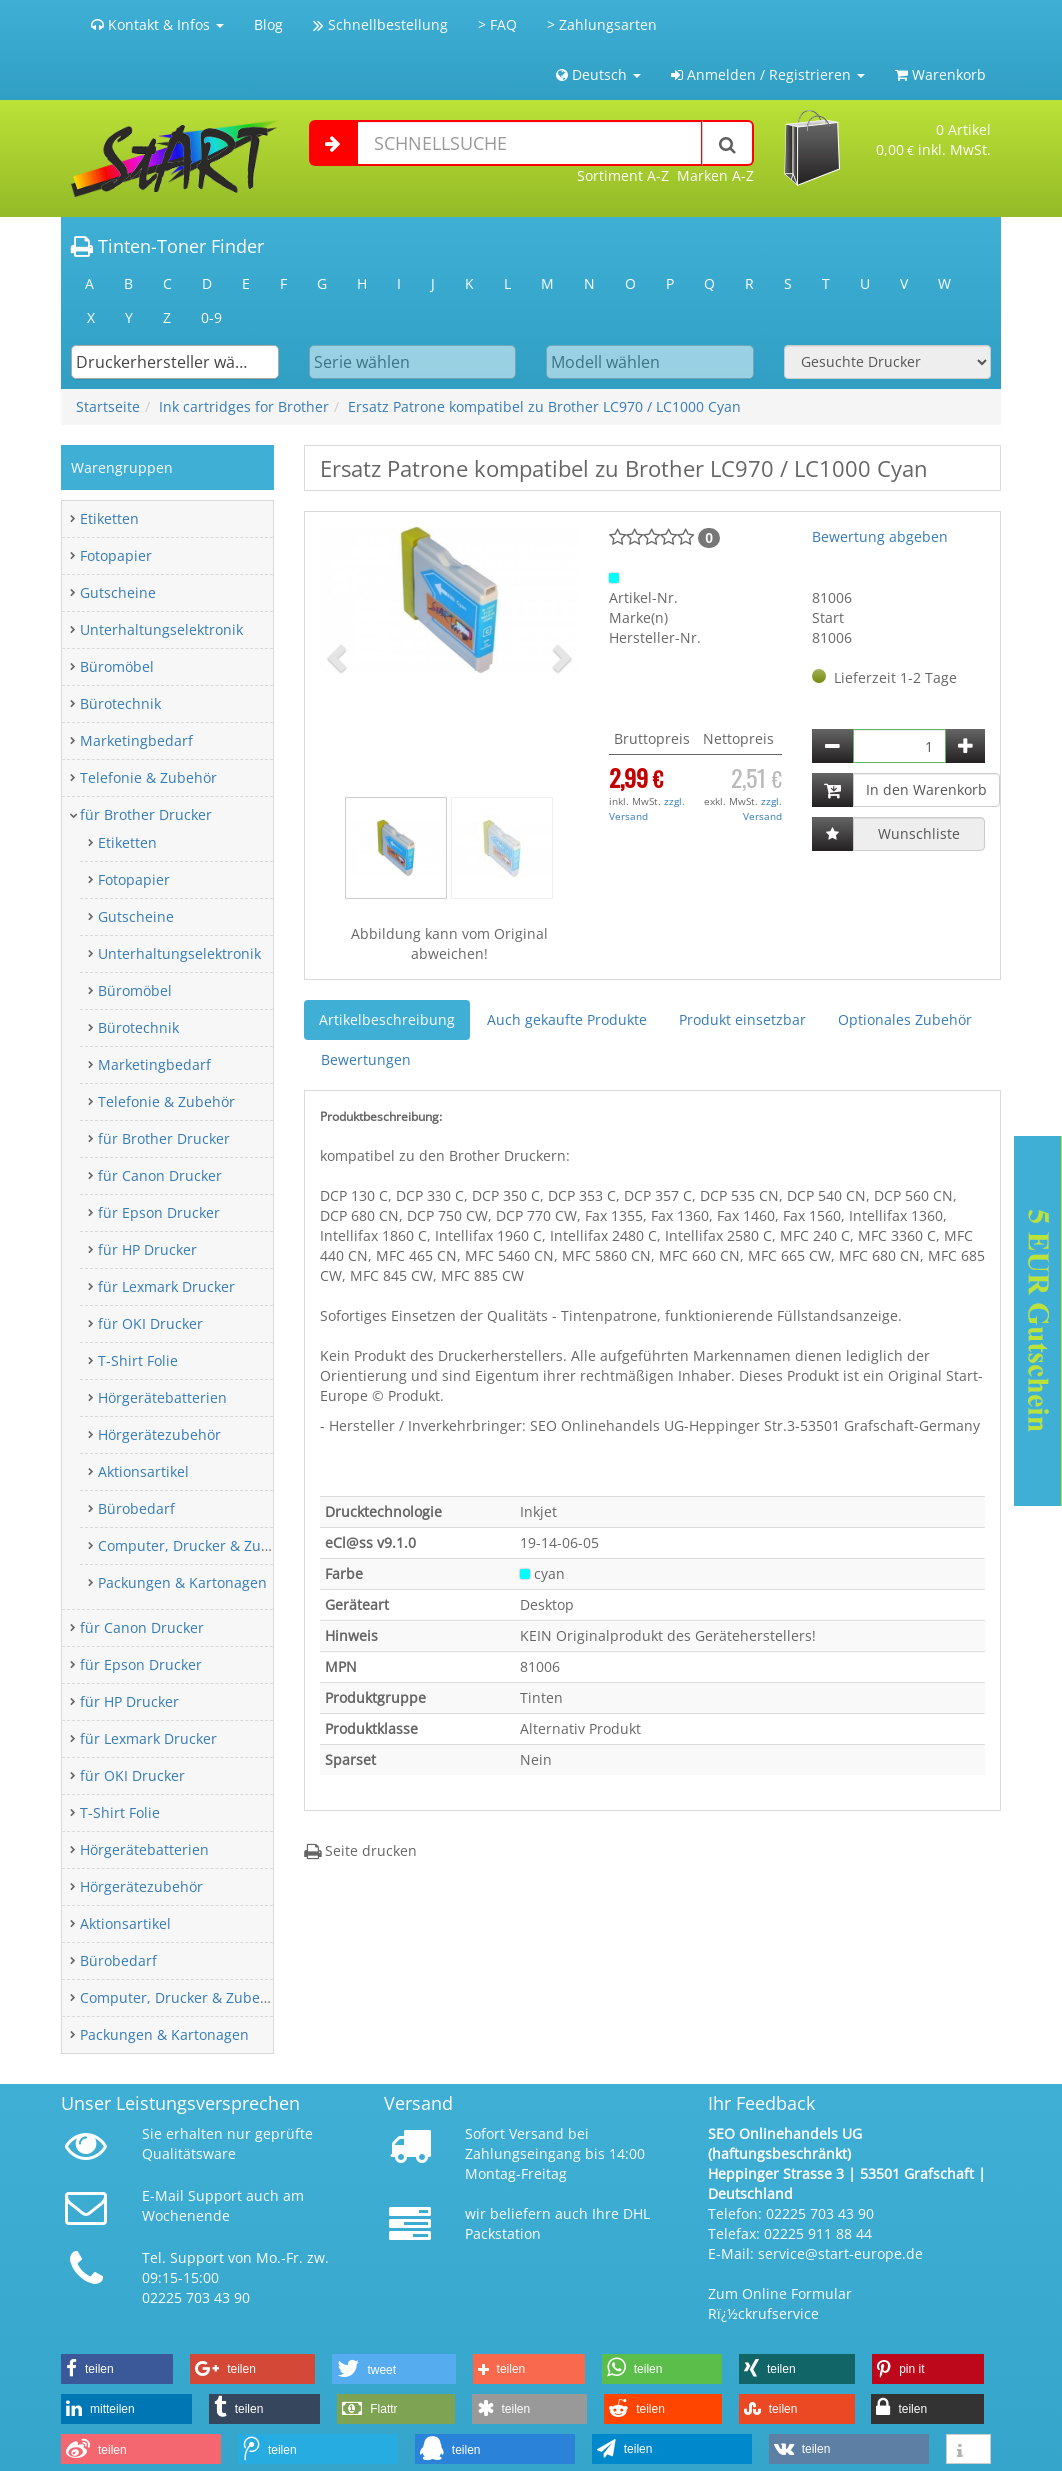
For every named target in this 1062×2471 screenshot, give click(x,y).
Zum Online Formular (780, 2293)
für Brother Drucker (146, 814)
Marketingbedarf (136, 740)
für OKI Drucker (150, 1323)
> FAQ (497, 24)
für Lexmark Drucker (166, 1286)
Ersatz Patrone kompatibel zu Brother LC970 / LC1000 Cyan (544, 406)
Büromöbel (117, 666)
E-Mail (163, 2195)
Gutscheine (118, 592)
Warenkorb (940, 74)
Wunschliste (919, 833)
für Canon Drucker (160, 1175)
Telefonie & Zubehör (148, 777)
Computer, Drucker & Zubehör (199, 1545)
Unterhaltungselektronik (161, 629)
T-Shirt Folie (138, 1360)
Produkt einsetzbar (742, 1019)
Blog (268, 24)
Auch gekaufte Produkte (567, 1019)
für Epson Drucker (159, 1212)
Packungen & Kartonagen (182, 1582)
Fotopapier (116, 555)
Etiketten (109, 518)
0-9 (211, 317)
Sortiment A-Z (623, 175)
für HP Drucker (147, 1249)
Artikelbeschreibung (387, 1019)
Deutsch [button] (598, 74)
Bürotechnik (120, 703)
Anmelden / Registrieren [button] (768, 74)
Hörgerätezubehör (159, 1434)
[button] (339, 657)
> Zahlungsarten (602, 24)
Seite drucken (360, 1850)
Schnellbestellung (380, 24)
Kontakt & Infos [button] (157, 24)
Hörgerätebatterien (162, 1397)
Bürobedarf (136, 1508)
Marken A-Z (715, 175)
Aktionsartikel (143, 1471)
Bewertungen (366, 1059)
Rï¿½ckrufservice (763, 2313)
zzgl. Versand (647, 808)
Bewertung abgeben (880, 536)
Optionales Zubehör (905, 1019)
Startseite (108, 406)
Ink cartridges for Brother (244, 406)
